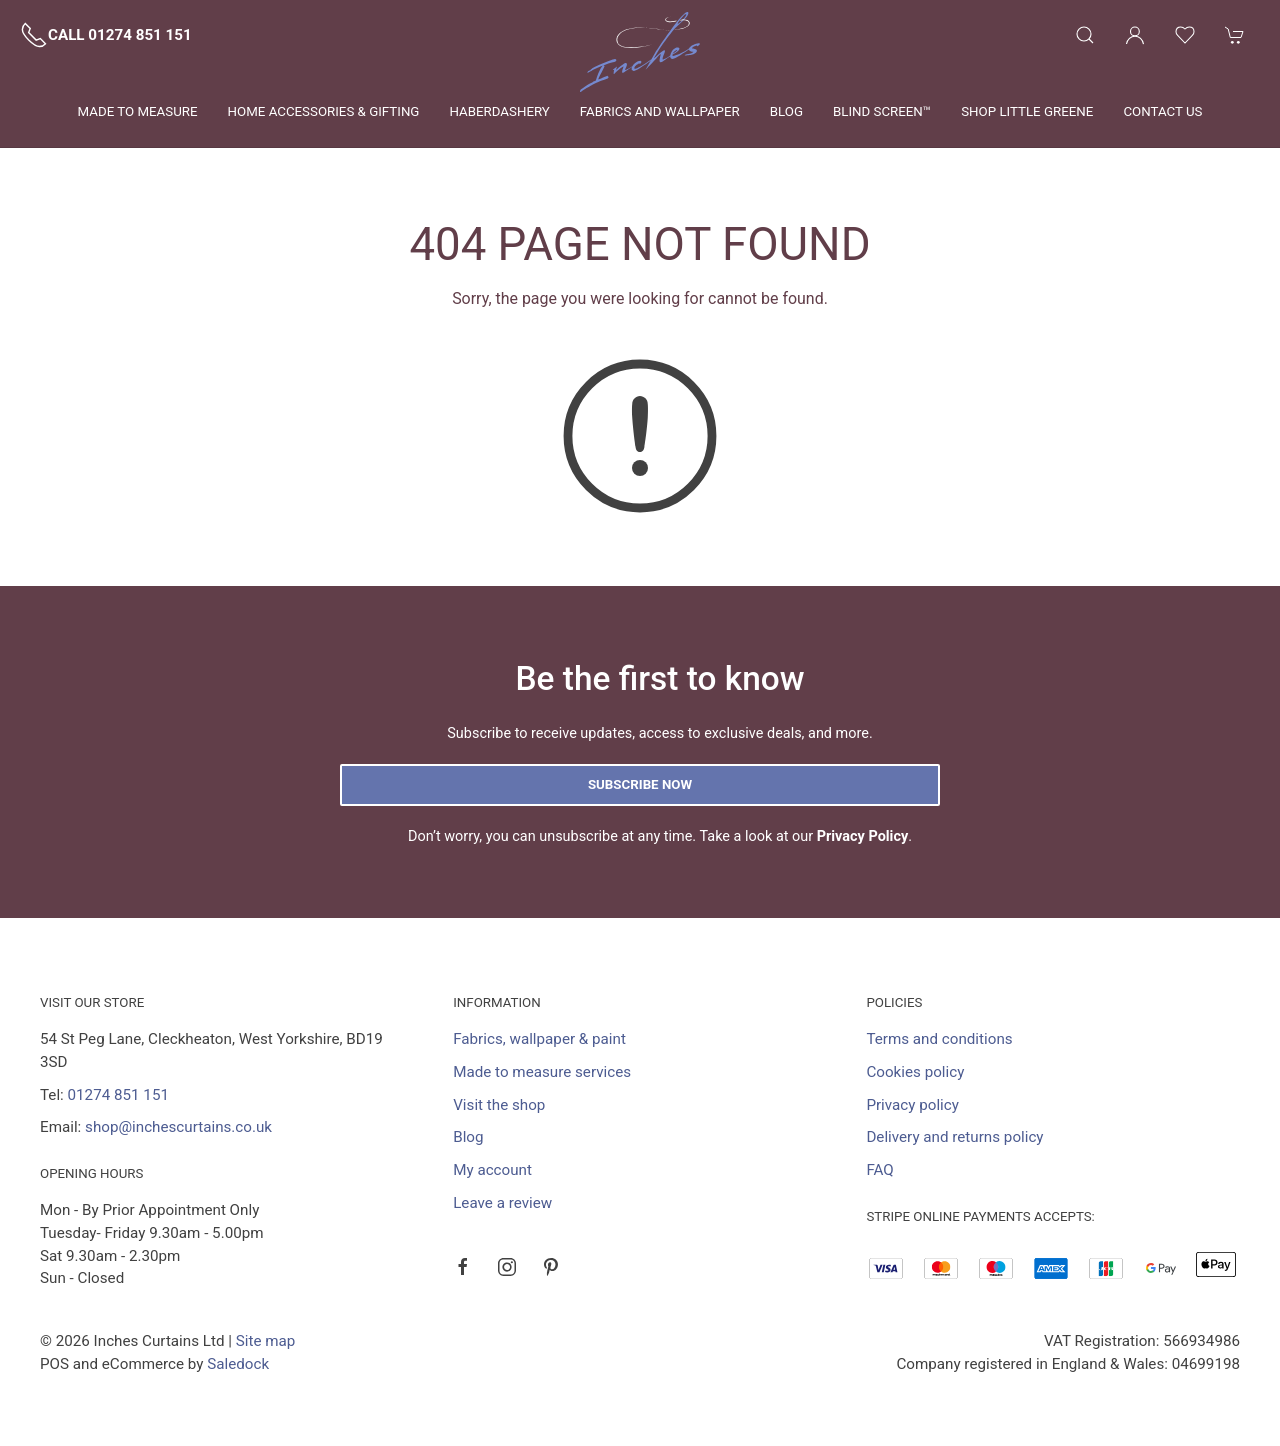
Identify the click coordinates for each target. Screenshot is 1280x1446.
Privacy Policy (863, 836)
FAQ (879, 1170)
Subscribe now (640, 784)
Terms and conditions (939, 1039)
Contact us (1162, 111)
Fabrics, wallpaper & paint (539, 1039)
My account (492, 1170)
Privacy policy (912, 1105)
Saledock (238, 1364)
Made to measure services (542, 1072)
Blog (786, 111)
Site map (266, 1341)
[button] (1085, 35)
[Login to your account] (1135, 35)
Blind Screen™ (882, 111)
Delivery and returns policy (954, 1137)
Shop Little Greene (1027, 111)
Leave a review (502, 1203)
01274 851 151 (118, 1095)
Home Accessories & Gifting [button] (324, 111)
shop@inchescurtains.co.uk (178, 1127)
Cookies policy (915, 1072)
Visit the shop (499, 1105)
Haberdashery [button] (499, 111)
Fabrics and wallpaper (660, 111)
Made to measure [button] (138, 111)
